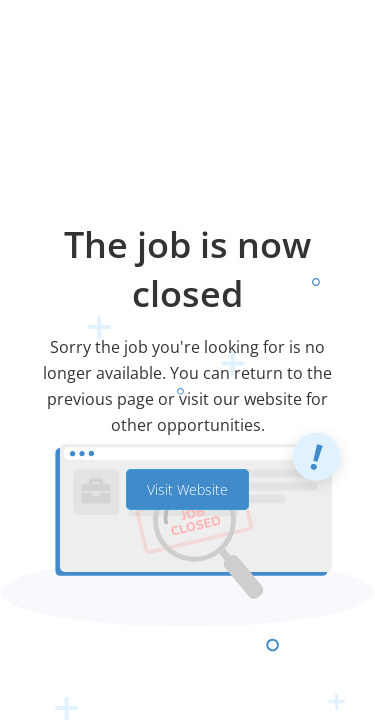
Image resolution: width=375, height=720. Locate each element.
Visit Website (187, 489)
